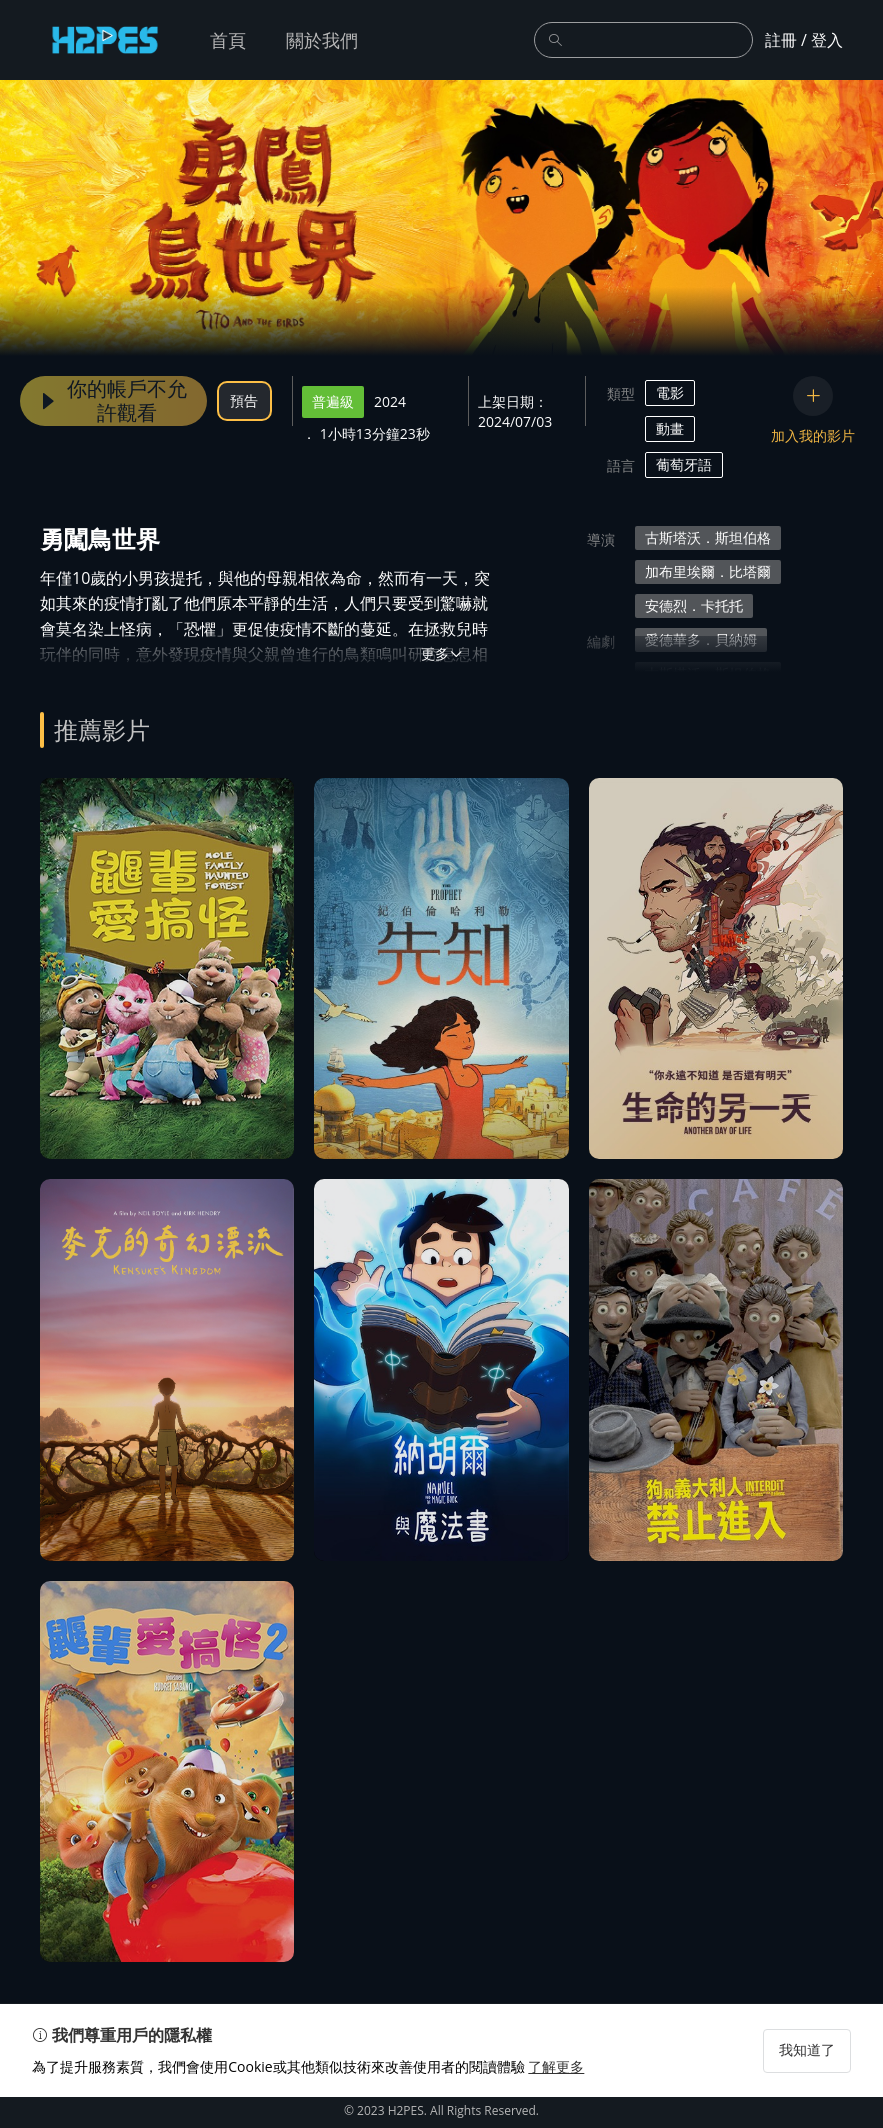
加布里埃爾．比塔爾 (708, 571)
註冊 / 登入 (804, 40)
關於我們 (322, 40)
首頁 (228, 40)
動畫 (670, 428)
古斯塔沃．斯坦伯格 (708, 537)
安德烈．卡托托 (694, 605)
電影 (670, 392)
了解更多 (564, 2097)
